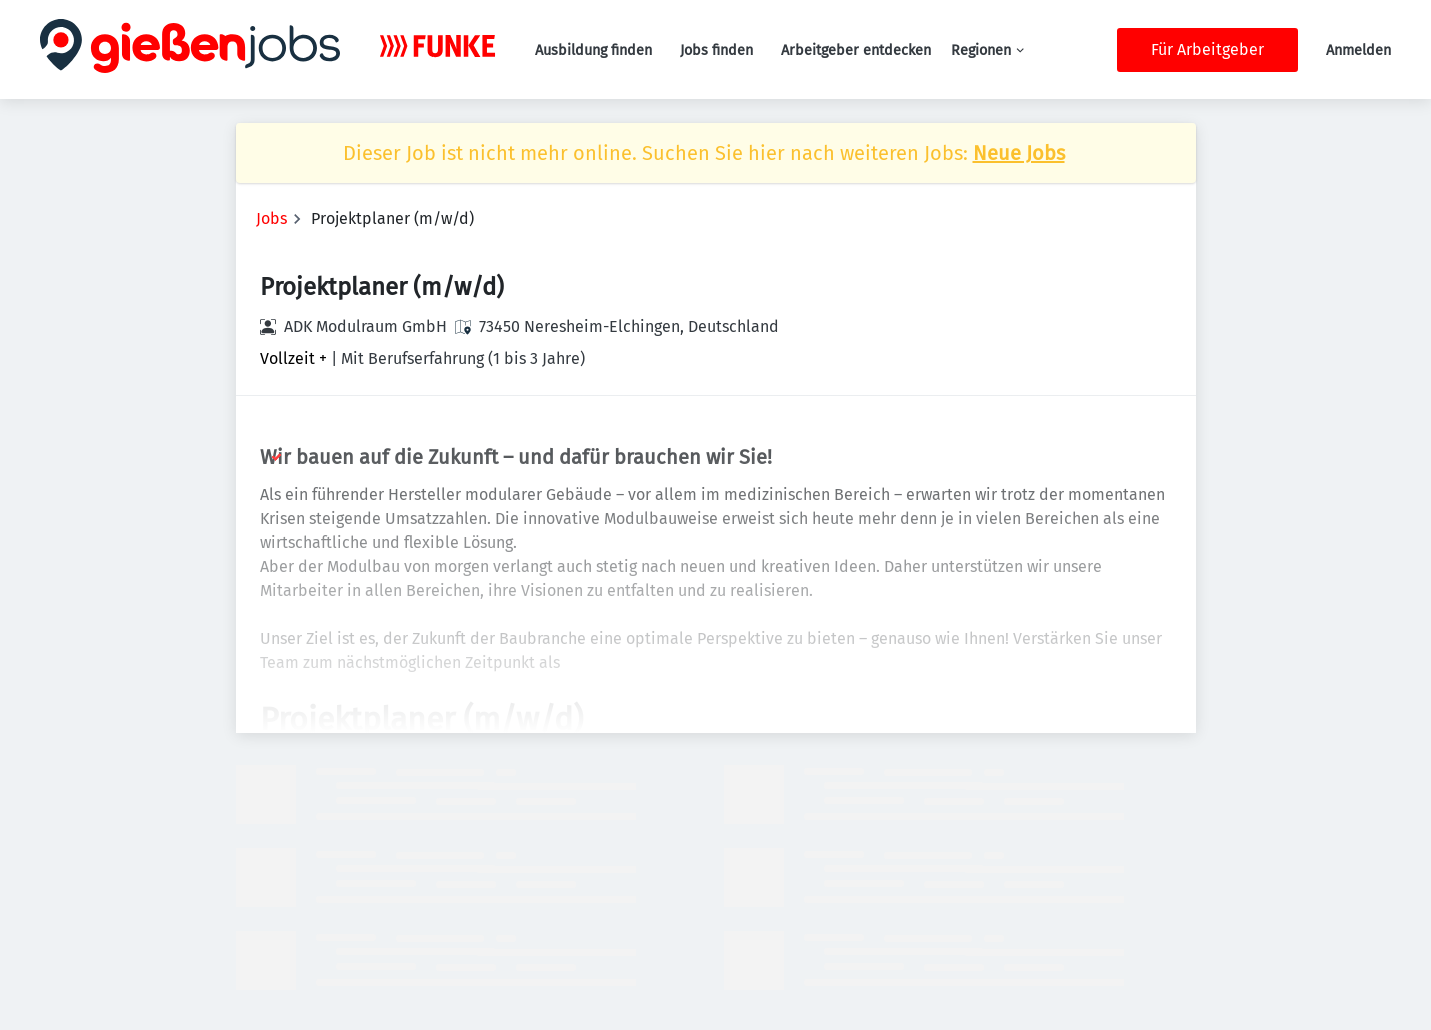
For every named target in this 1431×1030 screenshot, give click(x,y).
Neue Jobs (1019, 153)
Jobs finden (716, 50)
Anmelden (1358, 50)
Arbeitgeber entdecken (856, 50)
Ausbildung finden (593, 50)
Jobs (271, 218)
